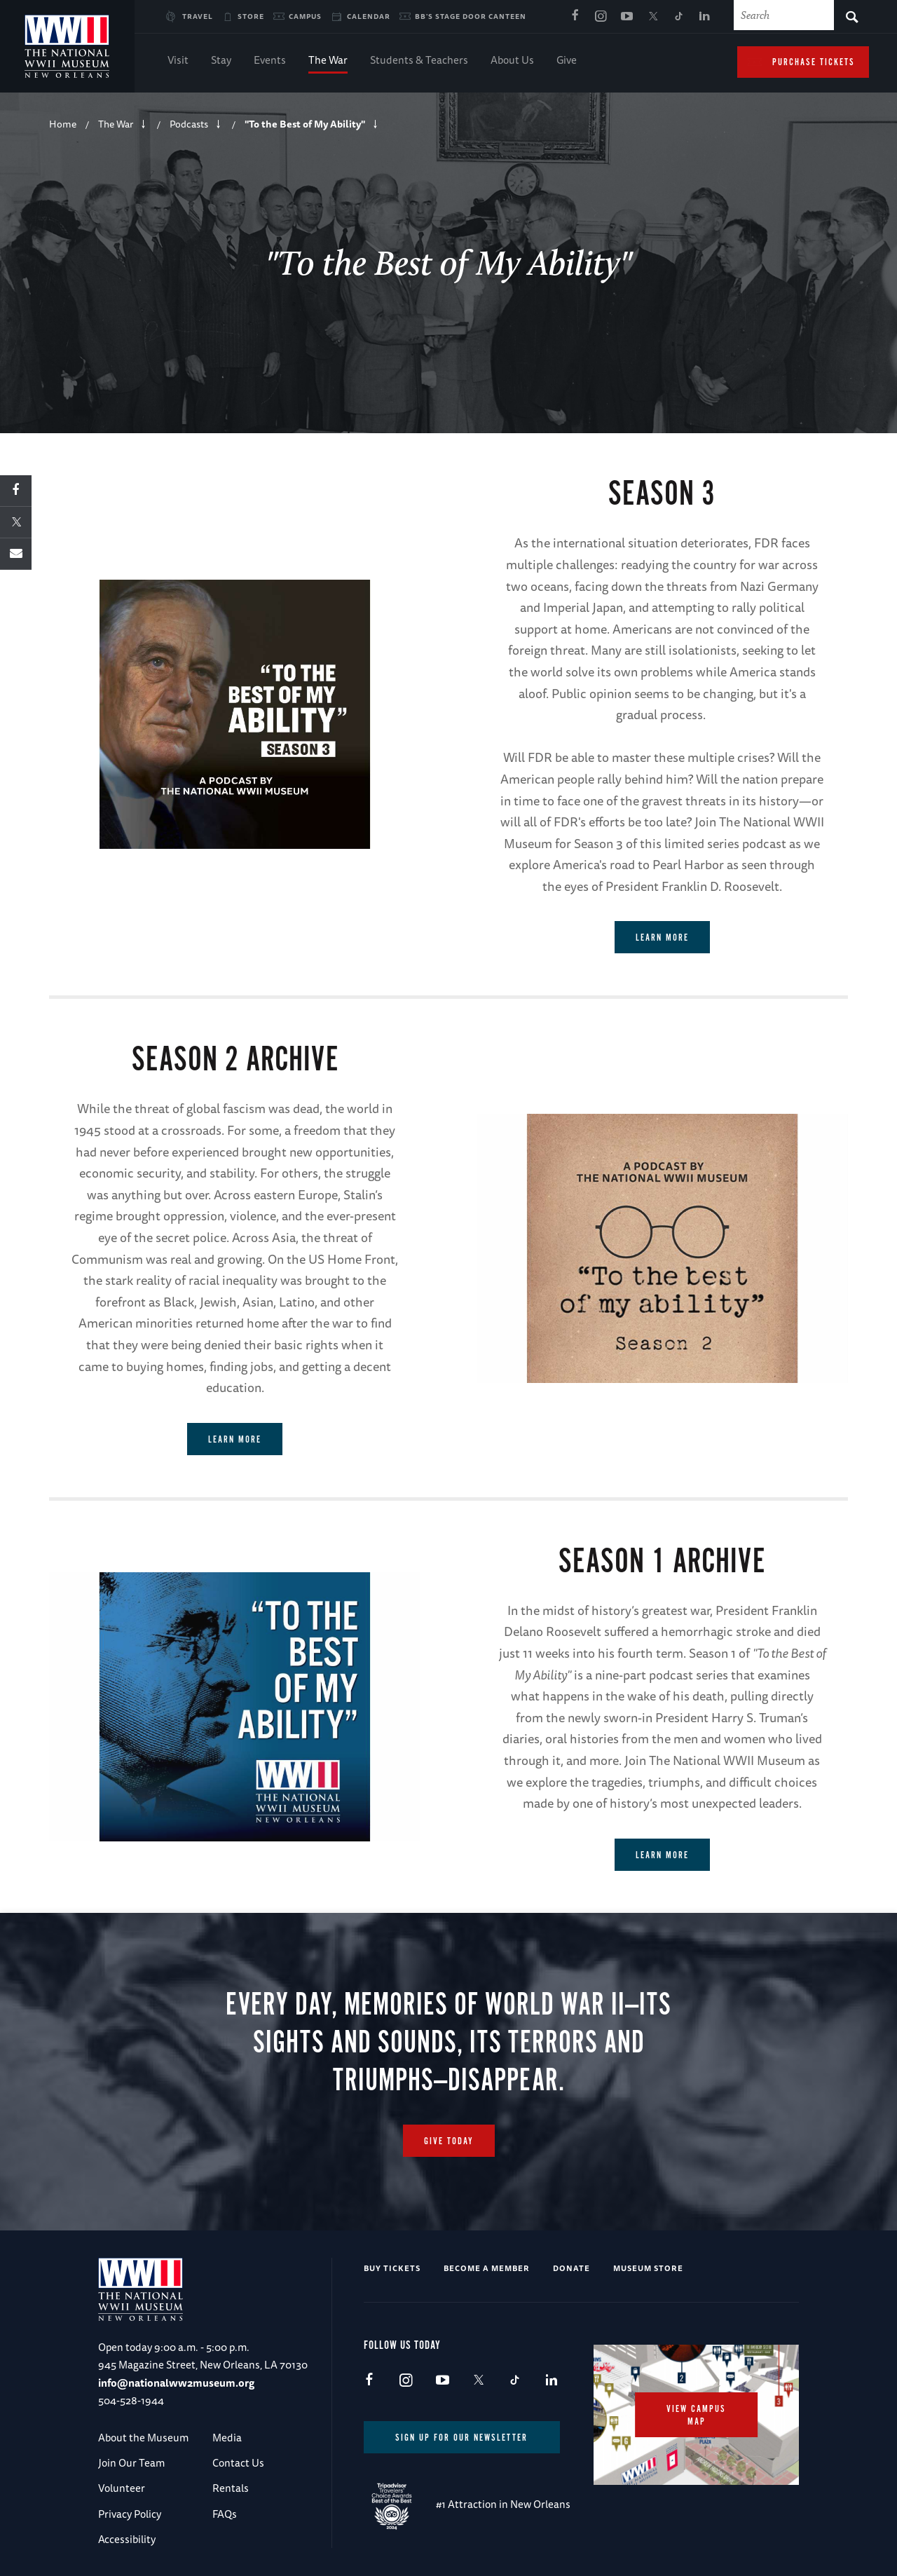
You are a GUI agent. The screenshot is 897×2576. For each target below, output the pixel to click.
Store (251, 16)
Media (227, 2438)
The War (328, 61)
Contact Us (238, 2463)
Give (566, 61)
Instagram (600, 16)
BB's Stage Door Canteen (470, 16)
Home (62, 124)
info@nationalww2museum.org (176, 2383)
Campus (305, 16)
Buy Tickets (392, 2268)
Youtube (626, 16)
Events (270, 61)
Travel (197, 16)
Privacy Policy (129, 2514)
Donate (571, 2268)
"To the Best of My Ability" (305, 124)
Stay (221, 61)
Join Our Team (131, 2463)
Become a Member (487, 2268)
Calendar (368, 16)
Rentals (230, 2488)
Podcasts (189, 124)
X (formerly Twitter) (652, 16)
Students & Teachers (419, 61)
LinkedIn (704, 16)
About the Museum (143, 2438)
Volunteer (121, 2488)
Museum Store (648, 2268)
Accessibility (127, 2539)
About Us (512, 61)
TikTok (678, 16)
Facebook (574, 16)
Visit (178, 61)
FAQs (224, 2514)
